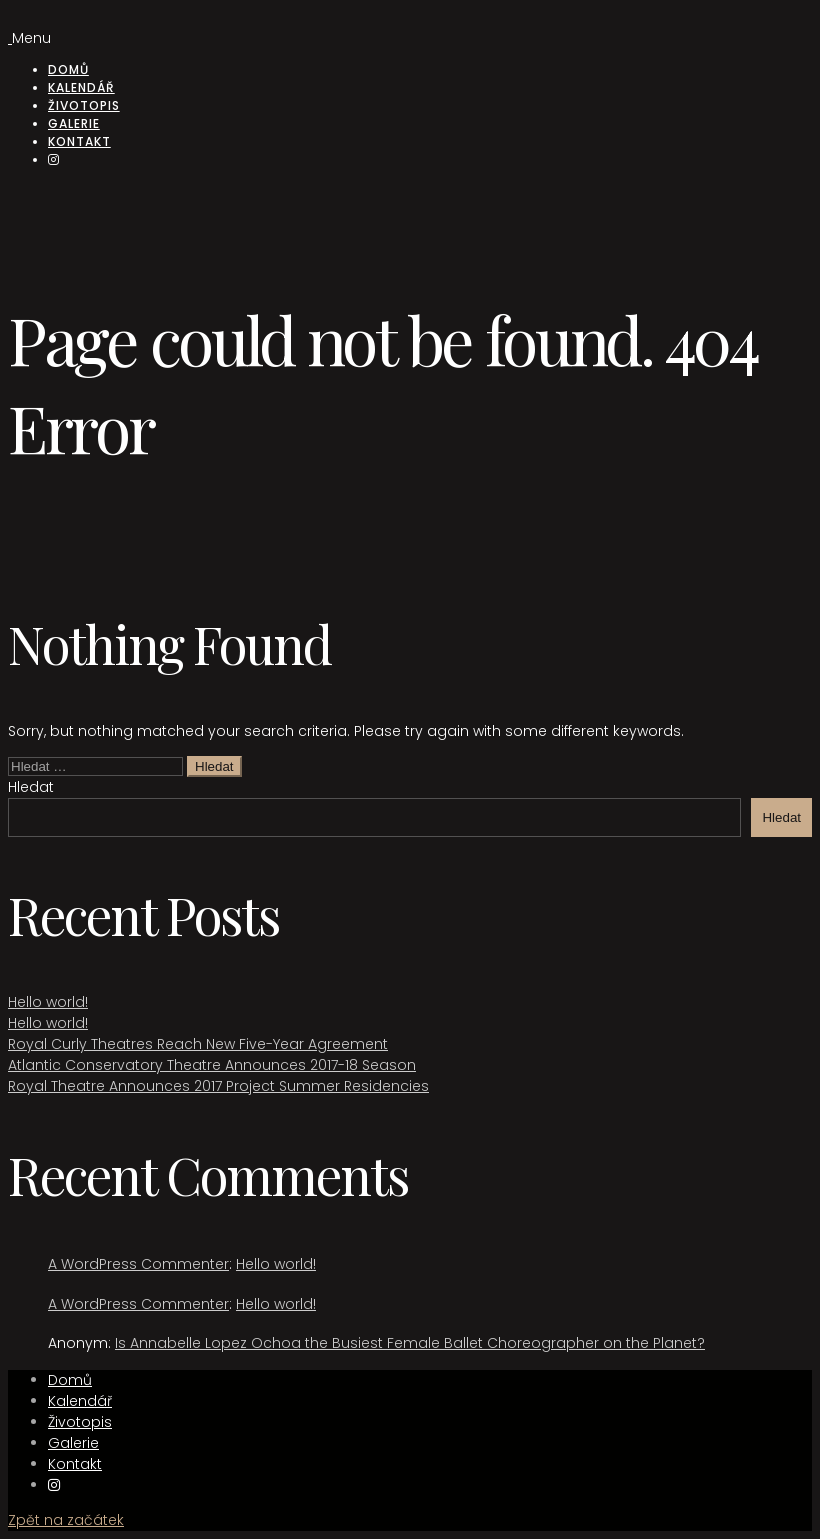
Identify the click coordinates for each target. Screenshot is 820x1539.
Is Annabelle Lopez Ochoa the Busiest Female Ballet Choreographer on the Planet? (410, 1343)
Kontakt (79, 141)
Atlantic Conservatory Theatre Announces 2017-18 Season (212, 1065)
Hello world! (48, 1002)
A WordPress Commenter (138, 1264)
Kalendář (81, 87)
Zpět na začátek (66, 1520)
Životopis (84, 105)
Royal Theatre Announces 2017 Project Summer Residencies (218, 1086)
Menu (31, 38)
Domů (68, 69)
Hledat (31, 787)
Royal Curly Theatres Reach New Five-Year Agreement (198, 1044)
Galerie (74, 123)
